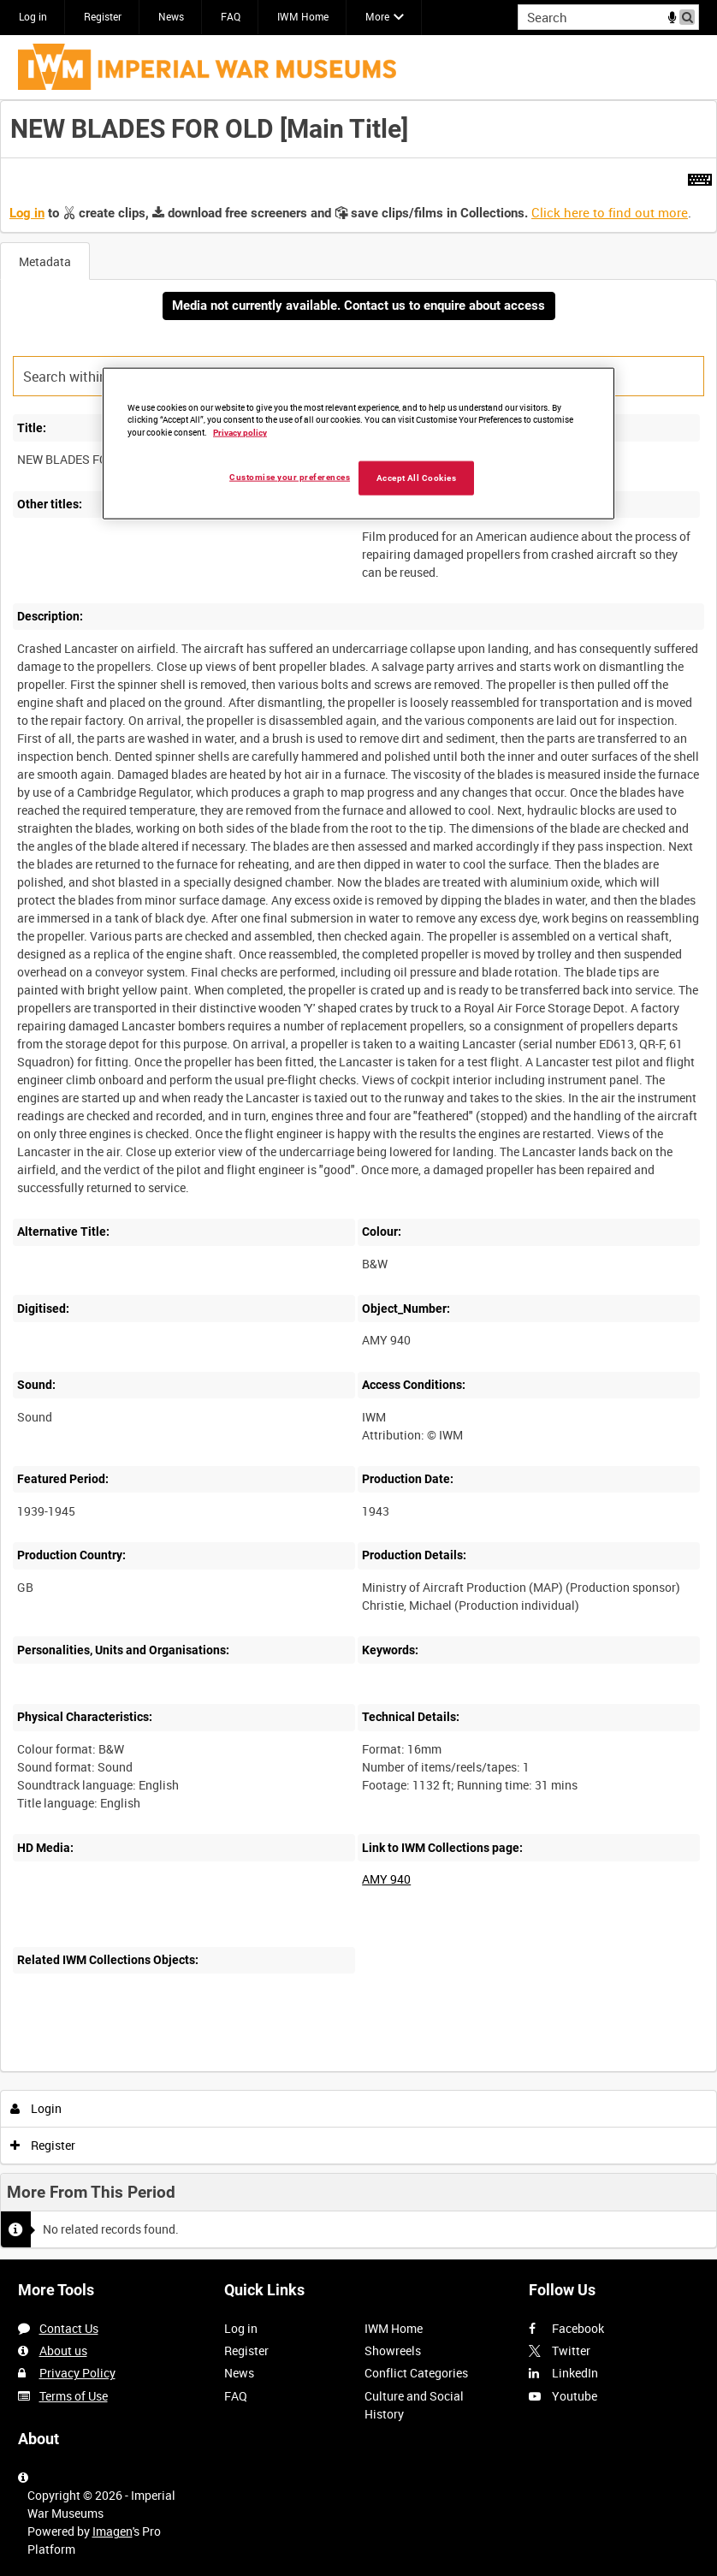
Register (102, 16)
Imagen (112, 2531)
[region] (358, 443)
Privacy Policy (77, 2373)
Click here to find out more (609, 212)
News (171, 16)
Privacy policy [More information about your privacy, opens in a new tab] (240, 432)
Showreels (392, 2350)
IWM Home (303, 16)
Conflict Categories (416, 2373)
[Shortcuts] (700, 176)
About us (63, 2350)
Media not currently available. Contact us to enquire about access (358, 305)
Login (36, 2108)
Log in (33, 16)
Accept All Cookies (416, 478)
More (377, 16)
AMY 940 (386, 1879)
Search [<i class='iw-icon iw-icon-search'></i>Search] (689, 15)
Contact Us (68, 2328)
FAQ (230, 16)
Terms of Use (73, 2396)
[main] (358, 1179)
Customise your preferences (289, 477)
